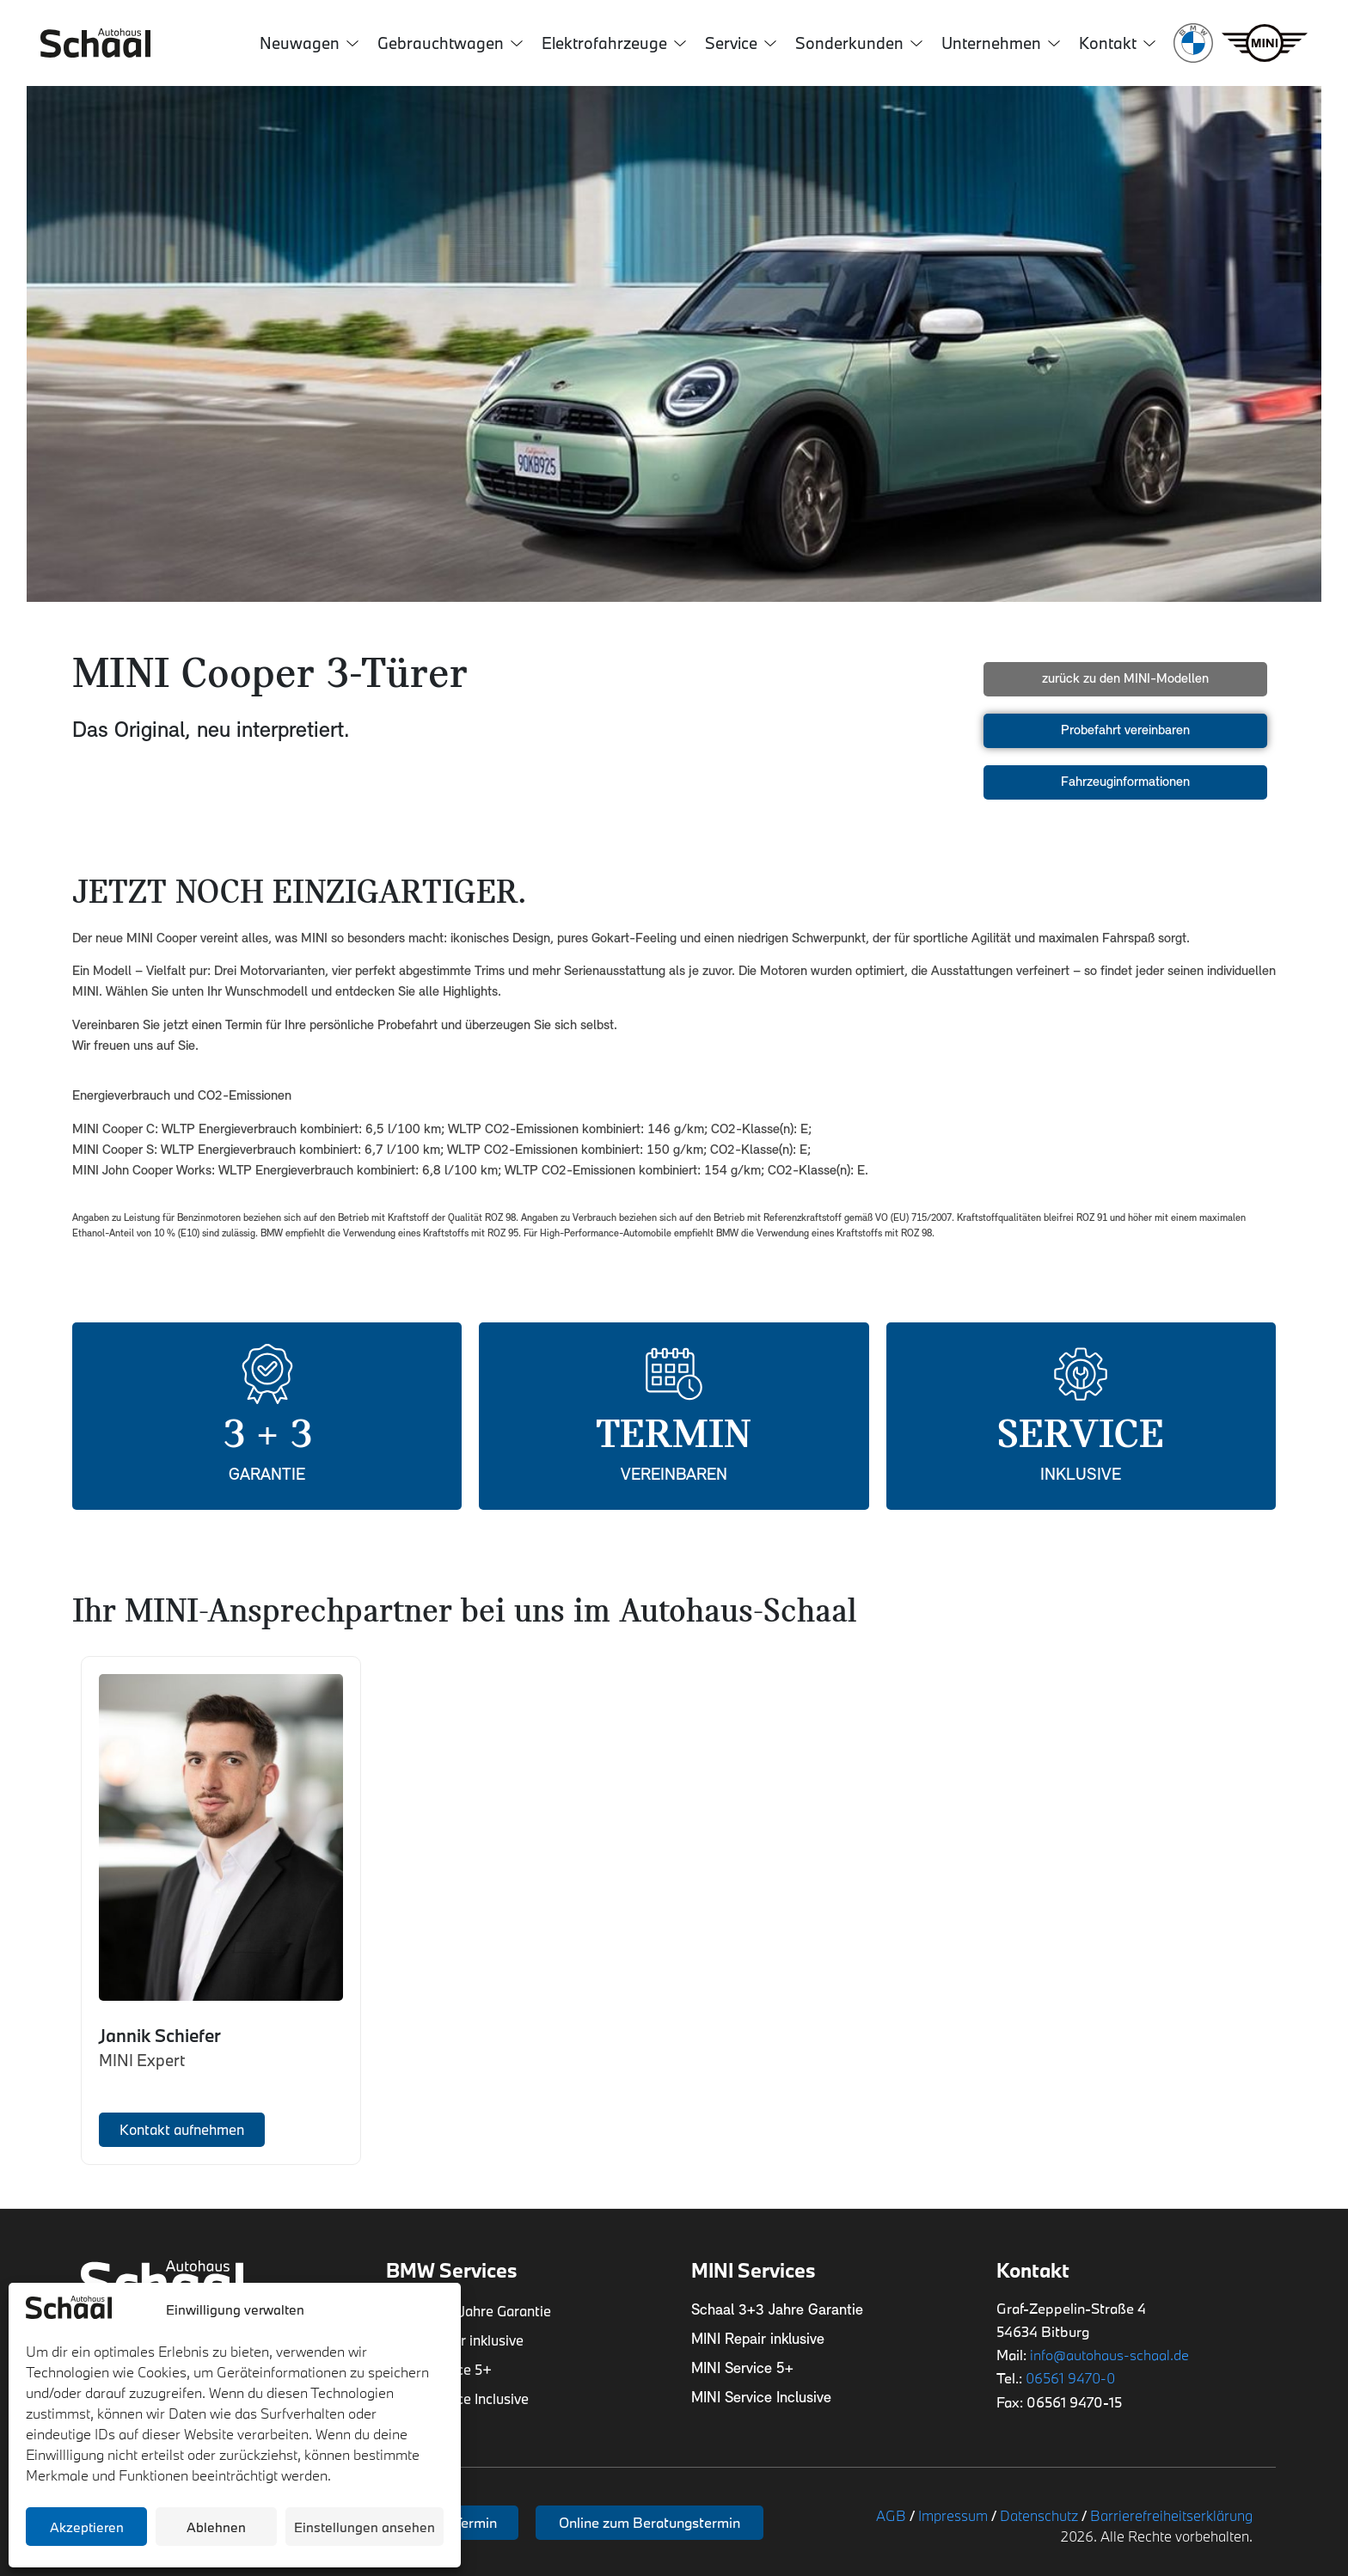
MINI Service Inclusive (761, 2398)
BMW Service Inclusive (457, 2398)
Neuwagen (309, 43)
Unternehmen (1000, 43)
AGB (891, 2515)
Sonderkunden (858, 43)
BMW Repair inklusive (455, 2340)
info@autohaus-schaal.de (1109, 2355)
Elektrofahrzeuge (614, 43)
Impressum (953, 2515)
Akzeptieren (87, 2527)
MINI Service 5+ (742, 2369)
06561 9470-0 (1070, 2378)
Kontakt (1117, 43)
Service (740, 43)
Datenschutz (1039, 2515)
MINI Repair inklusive (757, 2340)
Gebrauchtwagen (450, 43)
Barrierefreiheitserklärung (1171, 2515)
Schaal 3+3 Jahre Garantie (469, 2311)
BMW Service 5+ (439, 2369)
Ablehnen (216, 2527)
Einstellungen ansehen (364, 2527)
